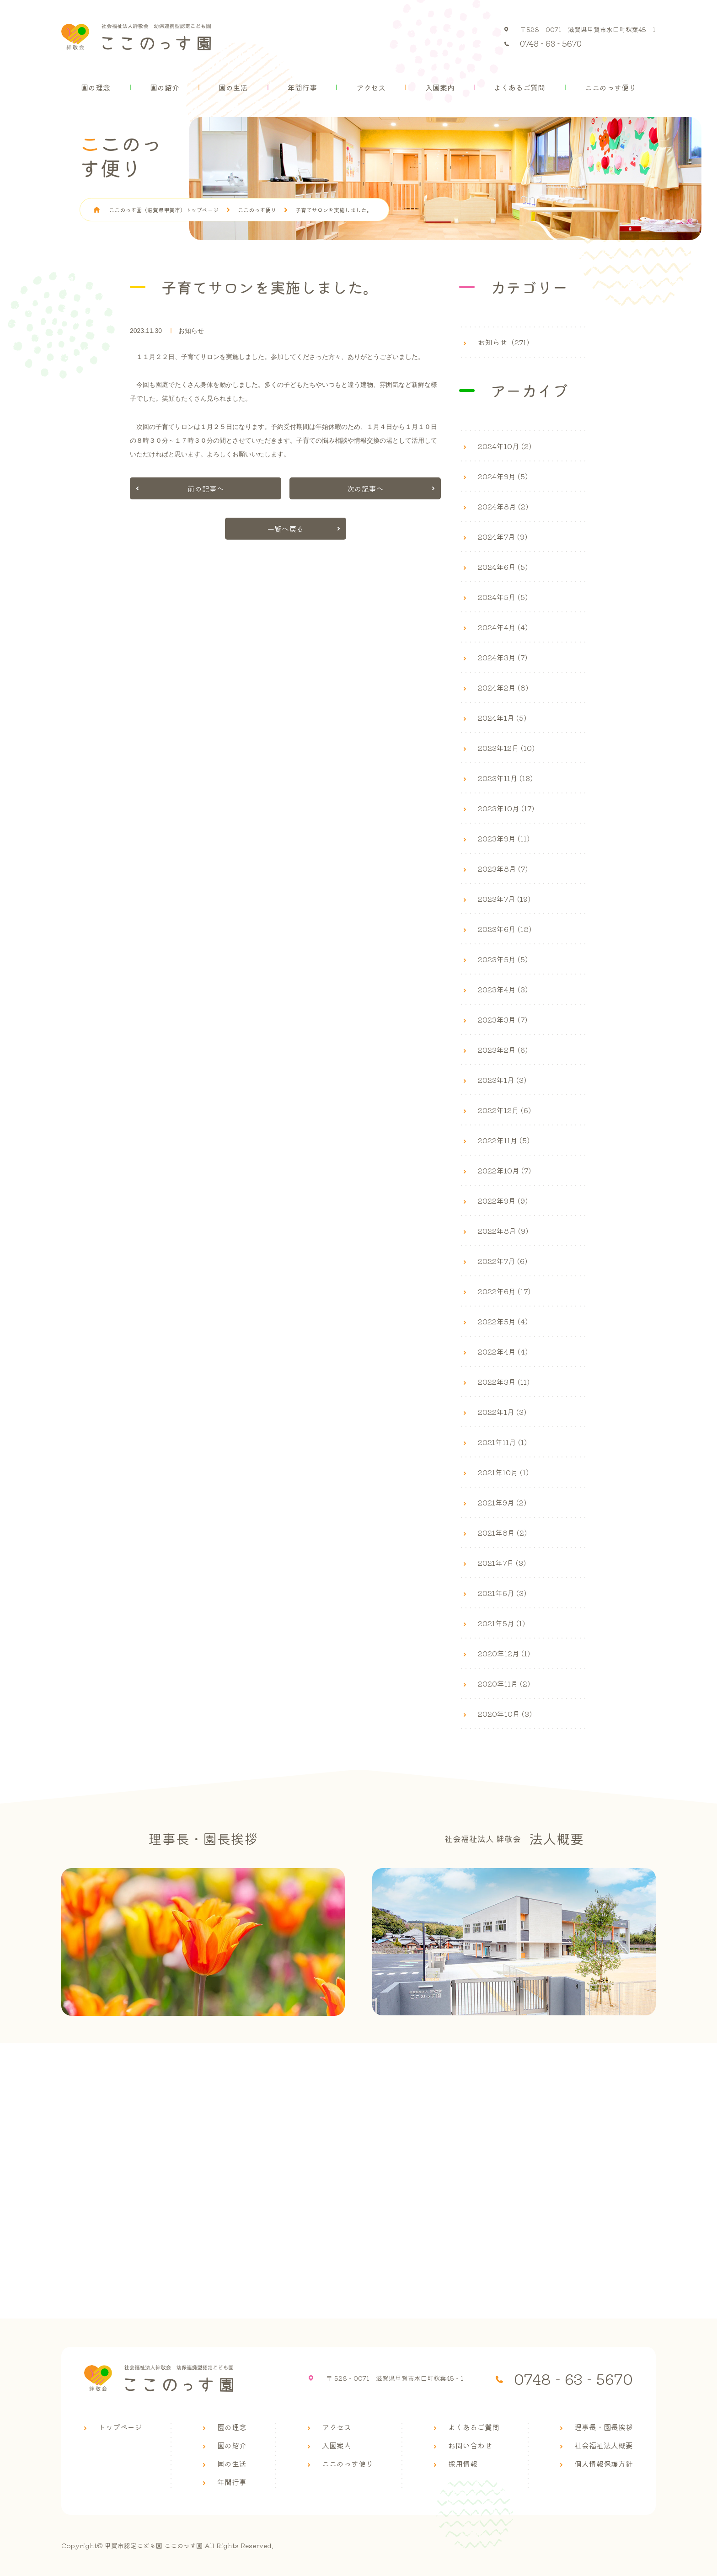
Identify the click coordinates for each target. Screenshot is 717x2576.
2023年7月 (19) (504, 898)
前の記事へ (205, 488)
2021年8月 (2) (502, 1532)
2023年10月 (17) (506, 808)
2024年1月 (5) (502, 717)
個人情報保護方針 (603, 2463)
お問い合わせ (470, 2445)
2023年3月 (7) (502, 1019)
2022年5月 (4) (503, 1321)
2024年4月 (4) (503, 626)
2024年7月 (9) (502, 536)
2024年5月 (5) (503, 596)
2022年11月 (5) (504, 1140)
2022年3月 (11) (504, 1381)
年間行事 (302, 87)
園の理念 (95, 87)
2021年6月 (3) (502, 1592)
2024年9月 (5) (503, 476)
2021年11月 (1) (502, 1441)
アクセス (370, 87)
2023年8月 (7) (503, 868)
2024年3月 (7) (502, 657)
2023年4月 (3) (503, 989)
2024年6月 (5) (503, 566)
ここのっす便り (610, 87)
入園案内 (440, 87)
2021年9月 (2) (502, 1502)
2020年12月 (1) (504, 1653)
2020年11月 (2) (504, 1683)
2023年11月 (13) (505, 777)
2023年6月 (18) (504, 928)
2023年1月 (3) (502, 1079)
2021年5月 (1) (501, 1622)
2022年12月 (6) (504, 1109)
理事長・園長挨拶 (603, 2426)
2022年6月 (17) (504, 1290)
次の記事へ (365, 488)
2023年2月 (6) (503, 1049)
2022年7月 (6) (502, 1260)
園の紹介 (164, 87)
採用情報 (462, 2463)
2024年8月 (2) (503, 506)
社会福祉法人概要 (603, 2445)
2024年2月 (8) (503, 687)
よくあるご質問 (519, 87)
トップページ (120, 2426)
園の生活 (233, 87)
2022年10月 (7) (504, 1170)
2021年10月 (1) (503, 1472)
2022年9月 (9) (503, 1200)
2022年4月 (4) (503, 1351)
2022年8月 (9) (503, 1230)
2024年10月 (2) (504, 445)
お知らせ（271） (506, 342)
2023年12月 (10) (506, 747)
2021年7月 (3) (502, 1562)
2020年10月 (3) (505, 1713)
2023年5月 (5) (503, 958)
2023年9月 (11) (504, 838)
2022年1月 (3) (502, 1411)
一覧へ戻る (285, 528)
